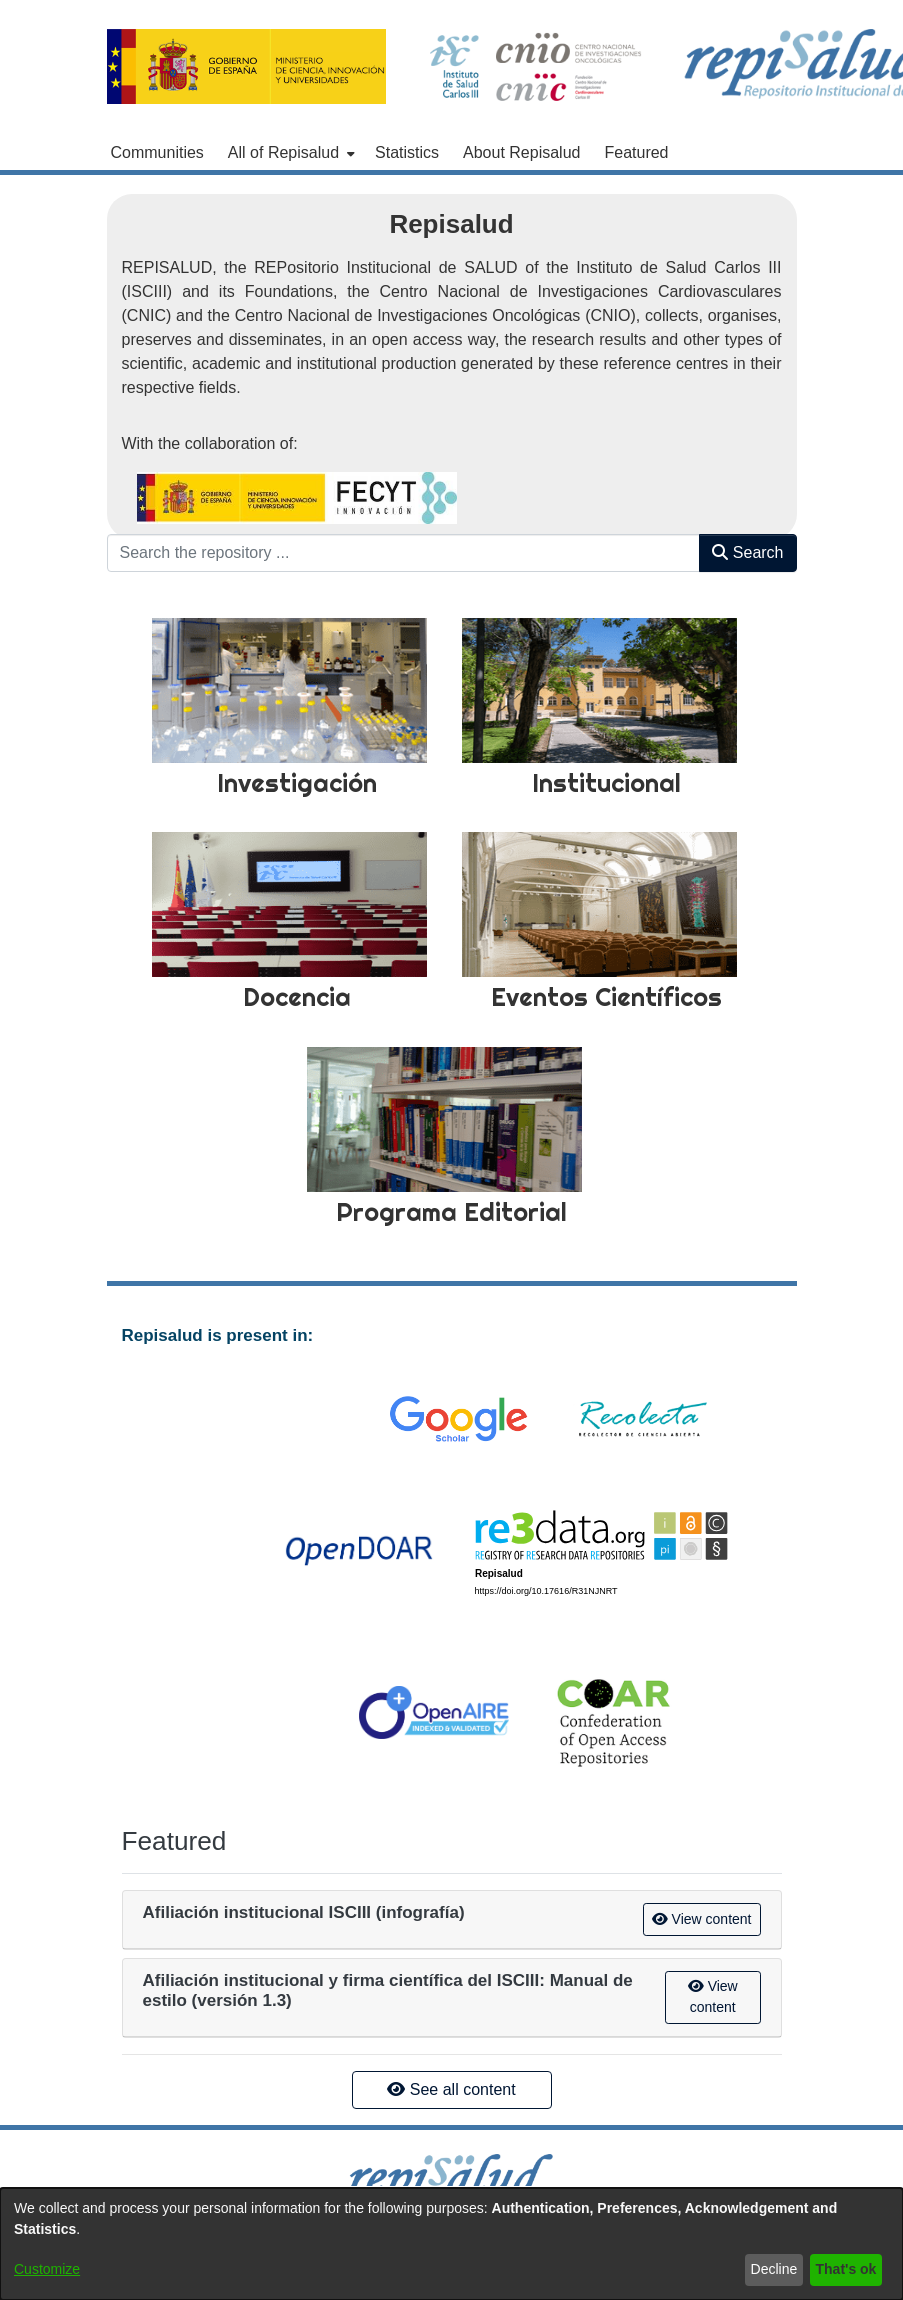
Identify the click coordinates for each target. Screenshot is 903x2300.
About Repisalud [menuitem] (521, 152)
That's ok (846, 2269)
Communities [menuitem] (157, 152)
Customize (47, 2269)
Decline (774, 2269)
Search (747, 552)
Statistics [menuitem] (407, 152)
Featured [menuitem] (636, 152)
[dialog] (451, 2244)
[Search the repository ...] (404, 553)
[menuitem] (289, 153)
